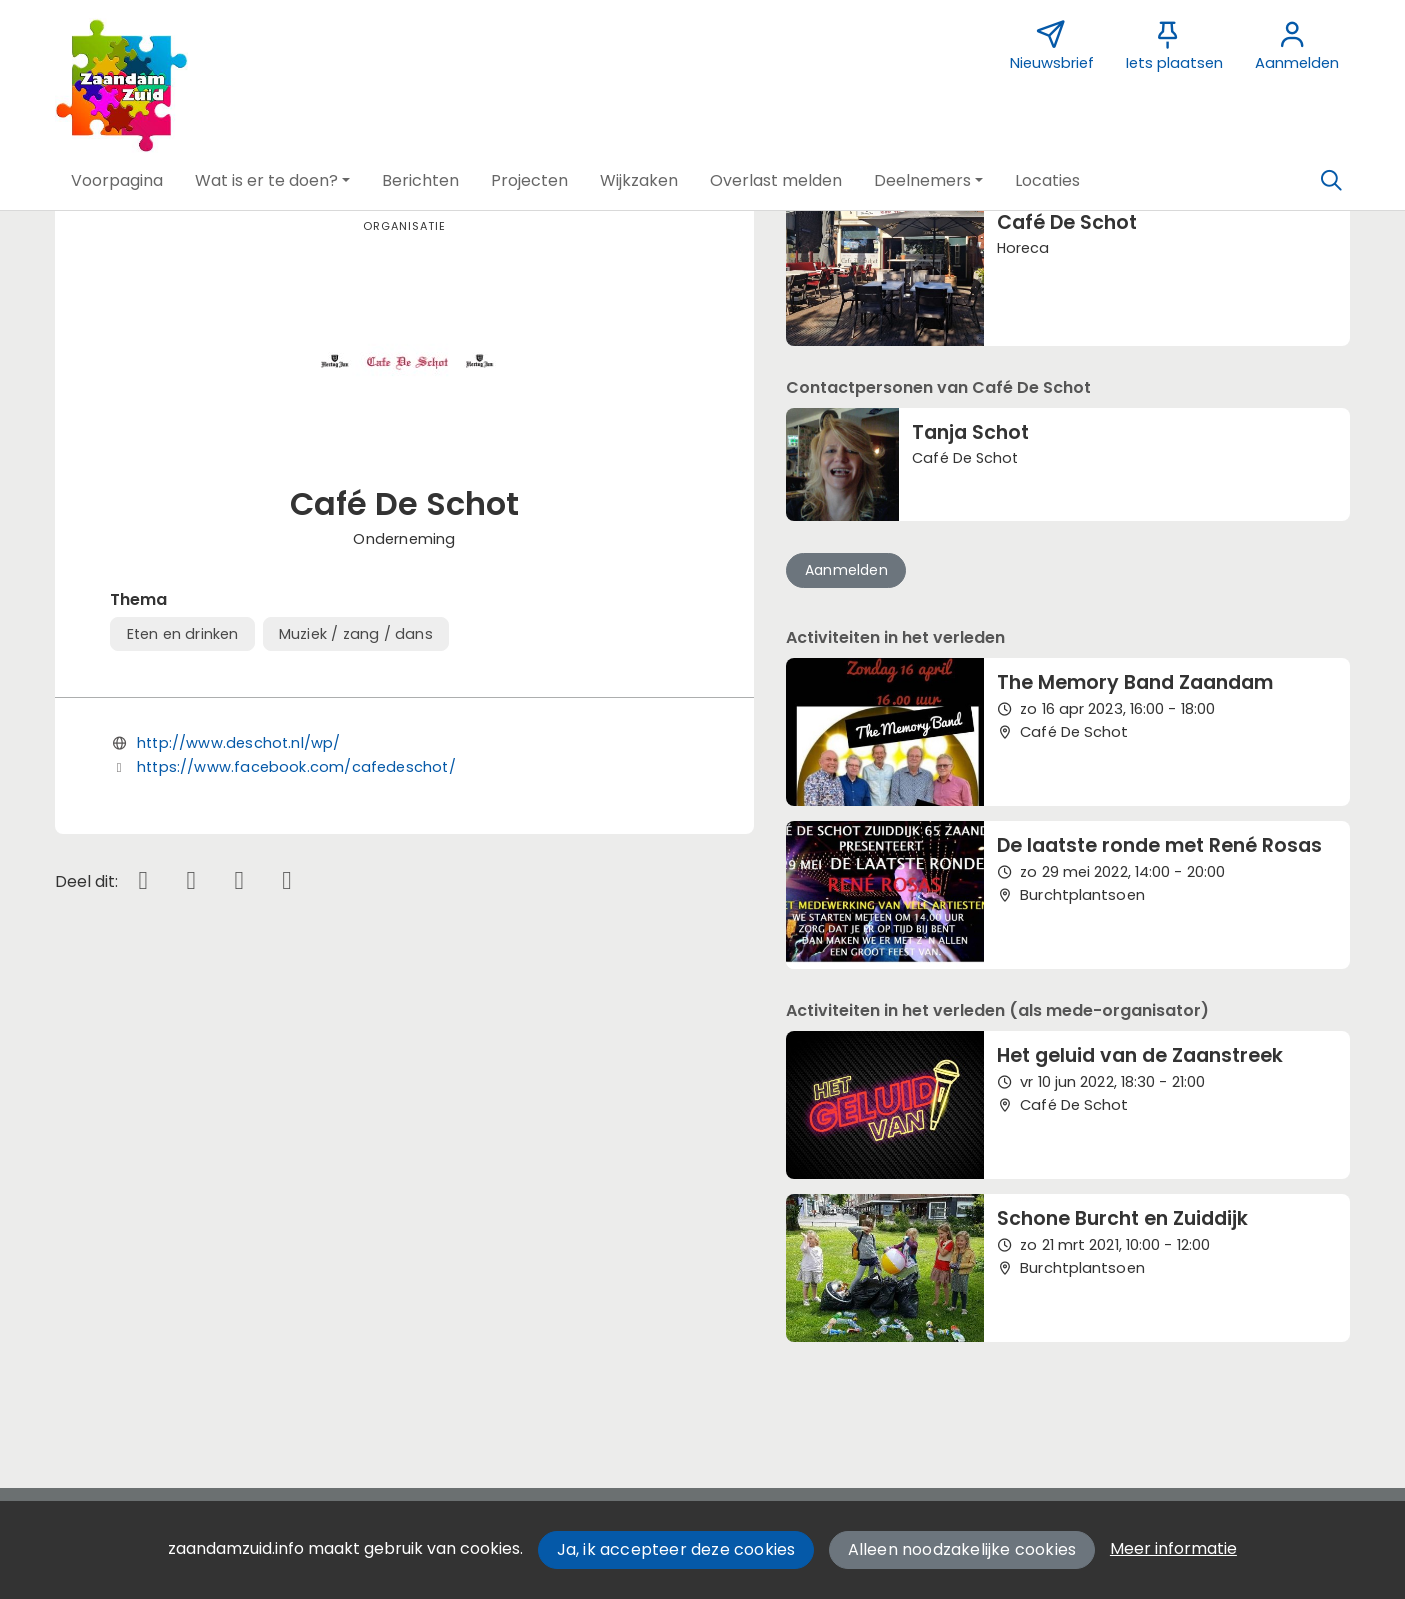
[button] (117, 181)
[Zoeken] (1332, 181)
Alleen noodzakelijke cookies (962, 1549)
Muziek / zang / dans (356, 634)
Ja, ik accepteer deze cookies (676, 1549)
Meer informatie (1173, 1548)
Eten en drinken (183, 634)
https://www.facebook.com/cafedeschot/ (296, 767)
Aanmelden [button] (846, 570)
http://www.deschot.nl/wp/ (239, 743)
